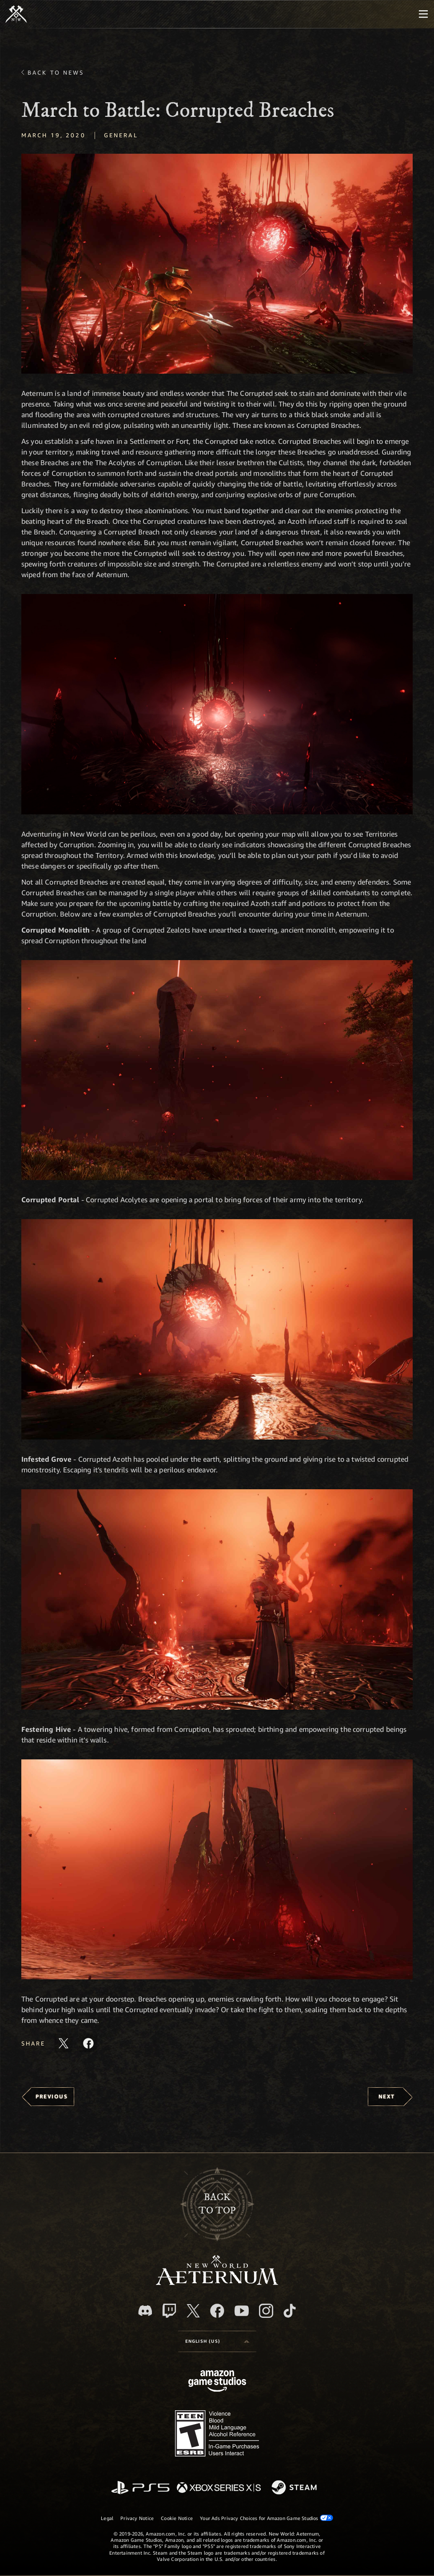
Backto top (217, 2204)
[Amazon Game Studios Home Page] (217, 2382)
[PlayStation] (140, 2488)
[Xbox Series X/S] (218, 2488)
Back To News (56, 72)
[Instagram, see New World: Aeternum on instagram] (266, 2311)
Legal (107, 2518)
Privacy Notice (137, 2518)
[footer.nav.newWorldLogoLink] (217, 2282)
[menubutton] (423, 14)
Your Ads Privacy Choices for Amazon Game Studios (266, 2518)
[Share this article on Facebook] (88, 2043)
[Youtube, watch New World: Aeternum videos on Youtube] (242, 2311)
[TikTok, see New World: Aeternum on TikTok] (289, 2311)
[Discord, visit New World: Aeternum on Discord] (145, 2310)
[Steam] (295, 2488)
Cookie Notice (177, 2518)
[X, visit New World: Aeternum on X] (193, 2310)
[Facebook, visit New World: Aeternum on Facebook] (217, 2311)
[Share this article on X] (63, 2043)
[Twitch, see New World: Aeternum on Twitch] (169, 2311)
